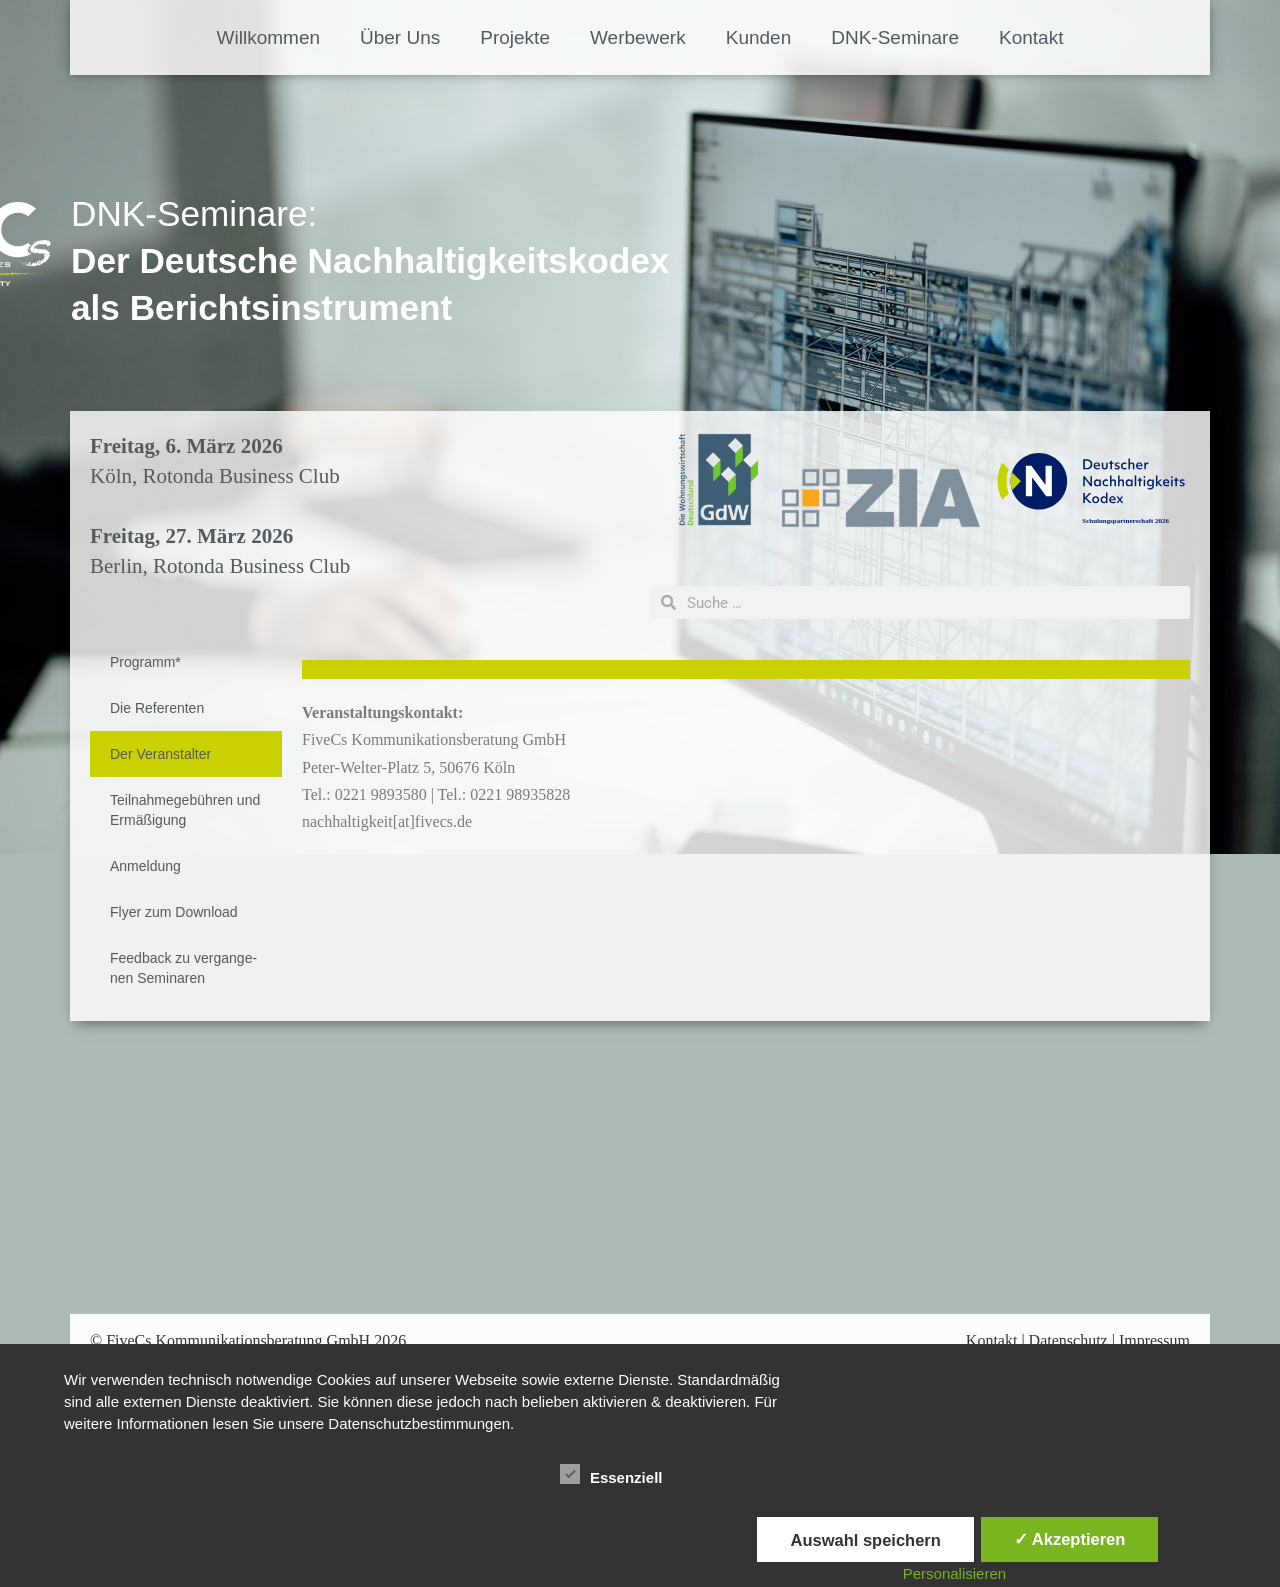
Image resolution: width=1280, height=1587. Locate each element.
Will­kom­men (268, 37)
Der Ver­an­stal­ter (160, 754)
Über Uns (400, 37)
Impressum (1154, 1340)
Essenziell (611, 1474)
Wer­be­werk (638, 37)
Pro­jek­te (515, 37)
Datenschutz (1068, 1340)
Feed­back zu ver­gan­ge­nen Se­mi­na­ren (183, 968)
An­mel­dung (145, 866)
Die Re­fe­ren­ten (157, 708)
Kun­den (759, 37)
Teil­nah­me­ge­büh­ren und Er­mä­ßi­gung (185, 810)
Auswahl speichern (865, 1540)
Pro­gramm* (145, 662)
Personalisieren (954, 1573)
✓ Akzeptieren (1070, 1539)
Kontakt (992, 1340)
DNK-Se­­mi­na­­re (895, 37)
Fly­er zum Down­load (174, 912)
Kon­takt (1031, 37)
